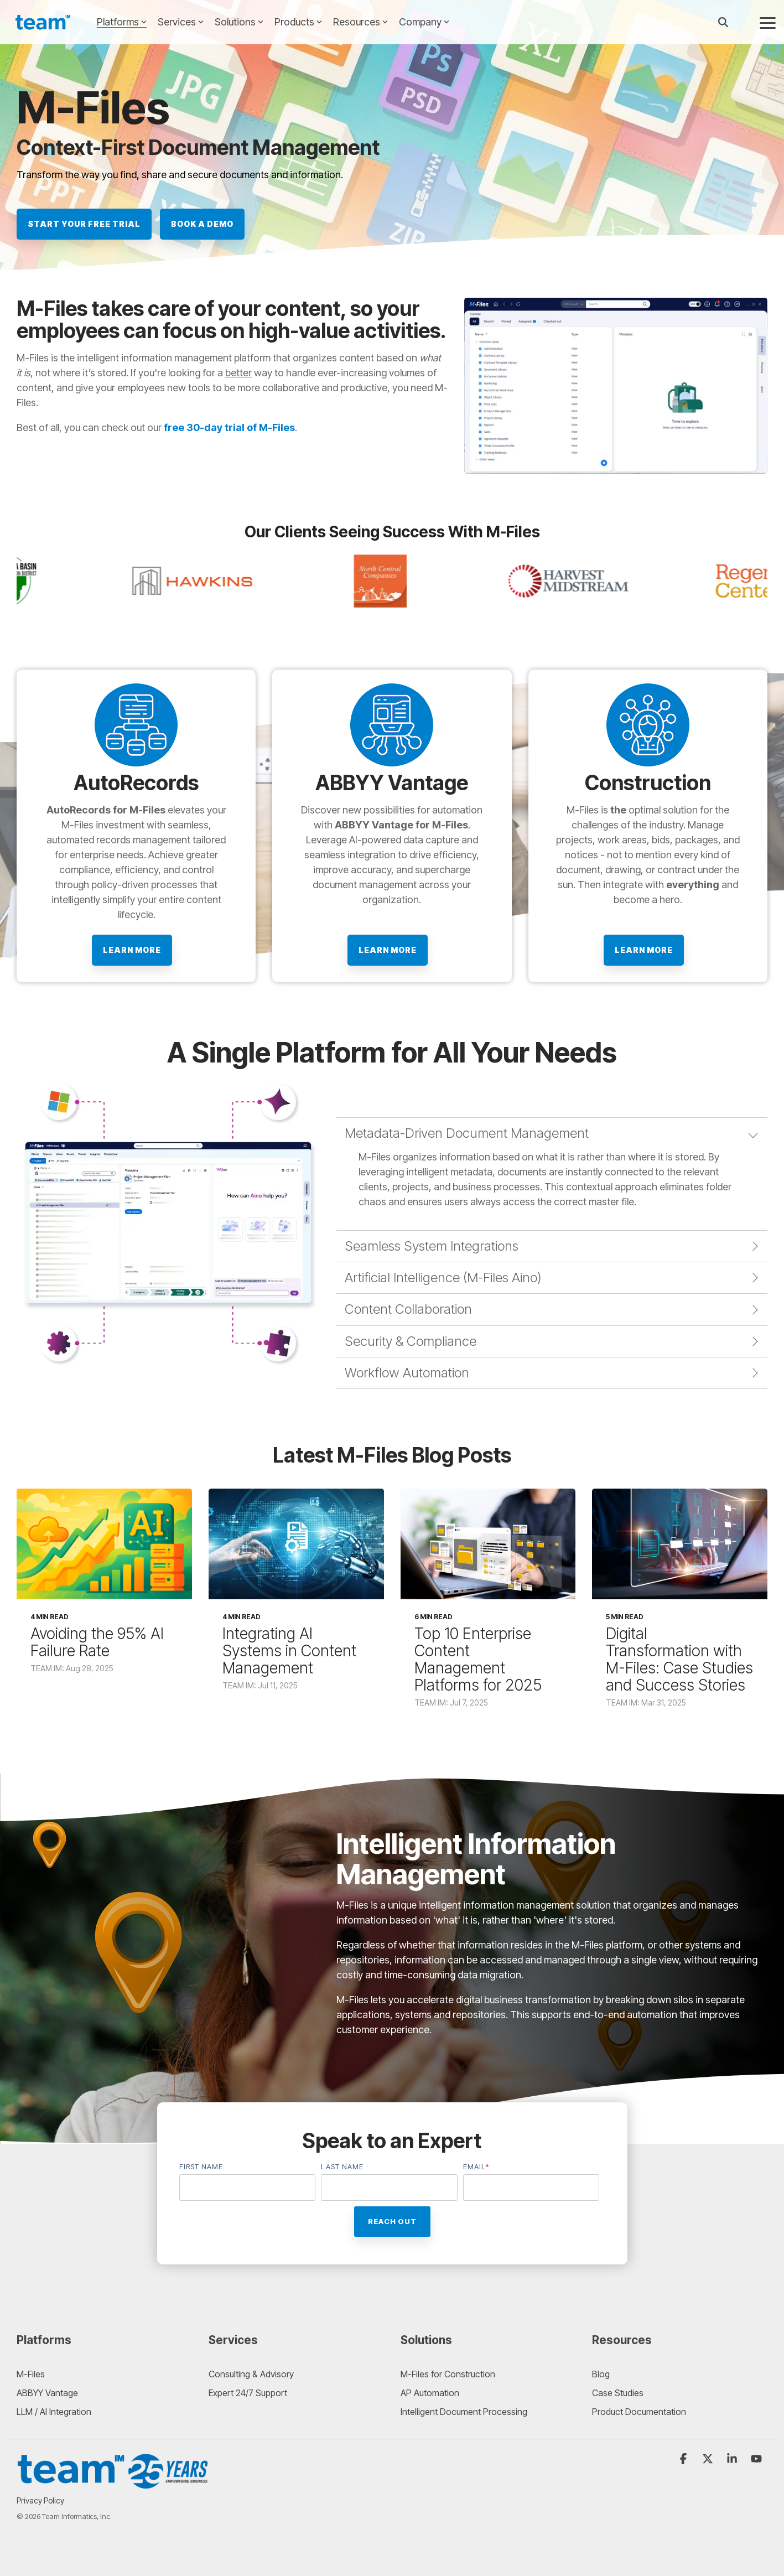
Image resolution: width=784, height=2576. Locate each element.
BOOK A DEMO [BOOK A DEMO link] (202, 224)
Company (424, 22)
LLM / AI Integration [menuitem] (54, 2411)
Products (298, 22)
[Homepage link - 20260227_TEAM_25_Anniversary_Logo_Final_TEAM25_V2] (113, 2484)
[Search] (723, 22)
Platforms (122, 22)
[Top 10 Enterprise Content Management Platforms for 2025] (488, 1544)
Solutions (239, 22)
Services (181, 22)
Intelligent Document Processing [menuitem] (464, 2411)
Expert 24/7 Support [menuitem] (248, 2392)
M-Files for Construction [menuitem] (448, 2374)
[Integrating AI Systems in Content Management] (296, 1544)
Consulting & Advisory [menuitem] (251, 2374)
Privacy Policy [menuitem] (40, 2500)
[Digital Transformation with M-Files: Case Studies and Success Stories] (679, 1544)
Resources (360, 22)
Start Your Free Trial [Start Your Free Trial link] (84, 224)
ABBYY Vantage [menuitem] (47, 2392)
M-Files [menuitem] (31, 2374)
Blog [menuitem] (601, 2374)
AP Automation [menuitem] (430, 2392)
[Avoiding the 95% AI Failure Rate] (104, 1544)
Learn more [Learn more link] (132, 950)
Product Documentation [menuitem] (639, 2411)
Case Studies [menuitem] (617, 2392)
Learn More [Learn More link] (388, 950)
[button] (768, 22)
